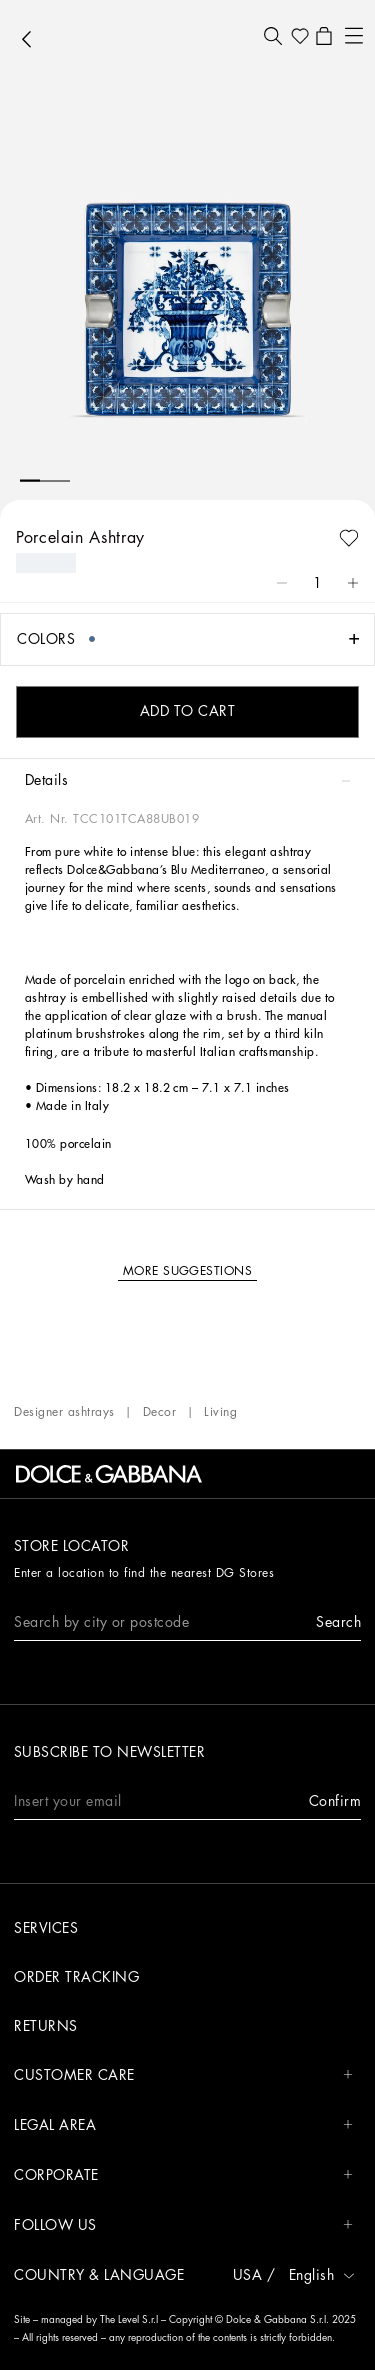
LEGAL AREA (183, 2125)
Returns (46, 2026)
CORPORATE (183, 2175)
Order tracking (76, 1977)
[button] (272, 36)
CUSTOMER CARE (183, 2075)
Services (46, 1928)
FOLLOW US (183, 2225)
